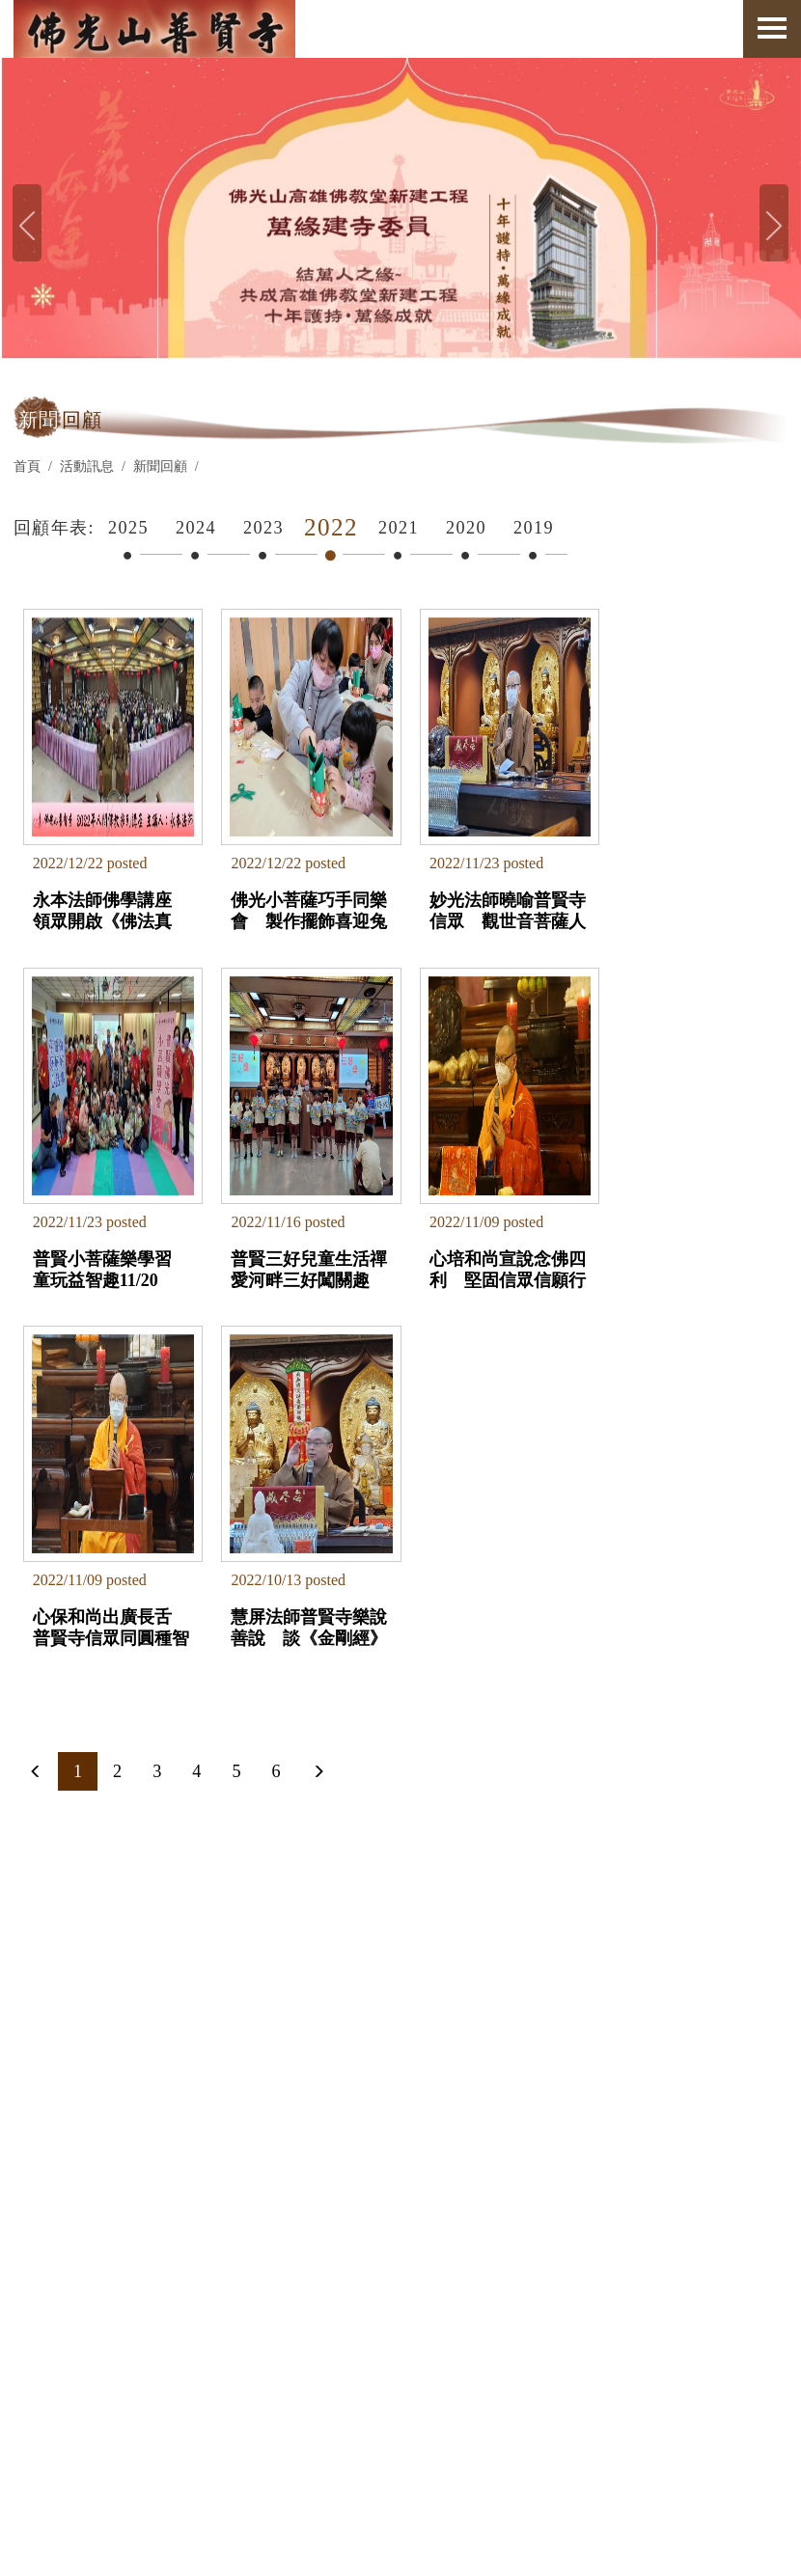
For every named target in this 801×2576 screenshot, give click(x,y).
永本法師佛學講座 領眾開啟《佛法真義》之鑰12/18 (109, 900)
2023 (263, 527)
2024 (196, 527)
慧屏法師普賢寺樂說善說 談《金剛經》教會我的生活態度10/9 (674, 1247)
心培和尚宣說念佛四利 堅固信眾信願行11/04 (293, 1247)
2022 (331, 527)
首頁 (27, 466)
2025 (128, 527)
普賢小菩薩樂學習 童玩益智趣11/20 (681, 900)
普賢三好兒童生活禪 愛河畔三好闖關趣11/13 (102, 1247)
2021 (398, 527)
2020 (466, 527)
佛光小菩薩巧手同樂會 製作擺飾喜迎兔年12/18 (293, 900)
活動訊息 (87, 466)
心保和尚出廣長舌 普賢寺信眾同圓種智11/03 (490, 1247)
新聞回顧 (160, 466)
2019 (533, 527)
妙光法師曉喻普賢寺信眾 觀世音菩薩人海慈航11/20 (483, 900)
